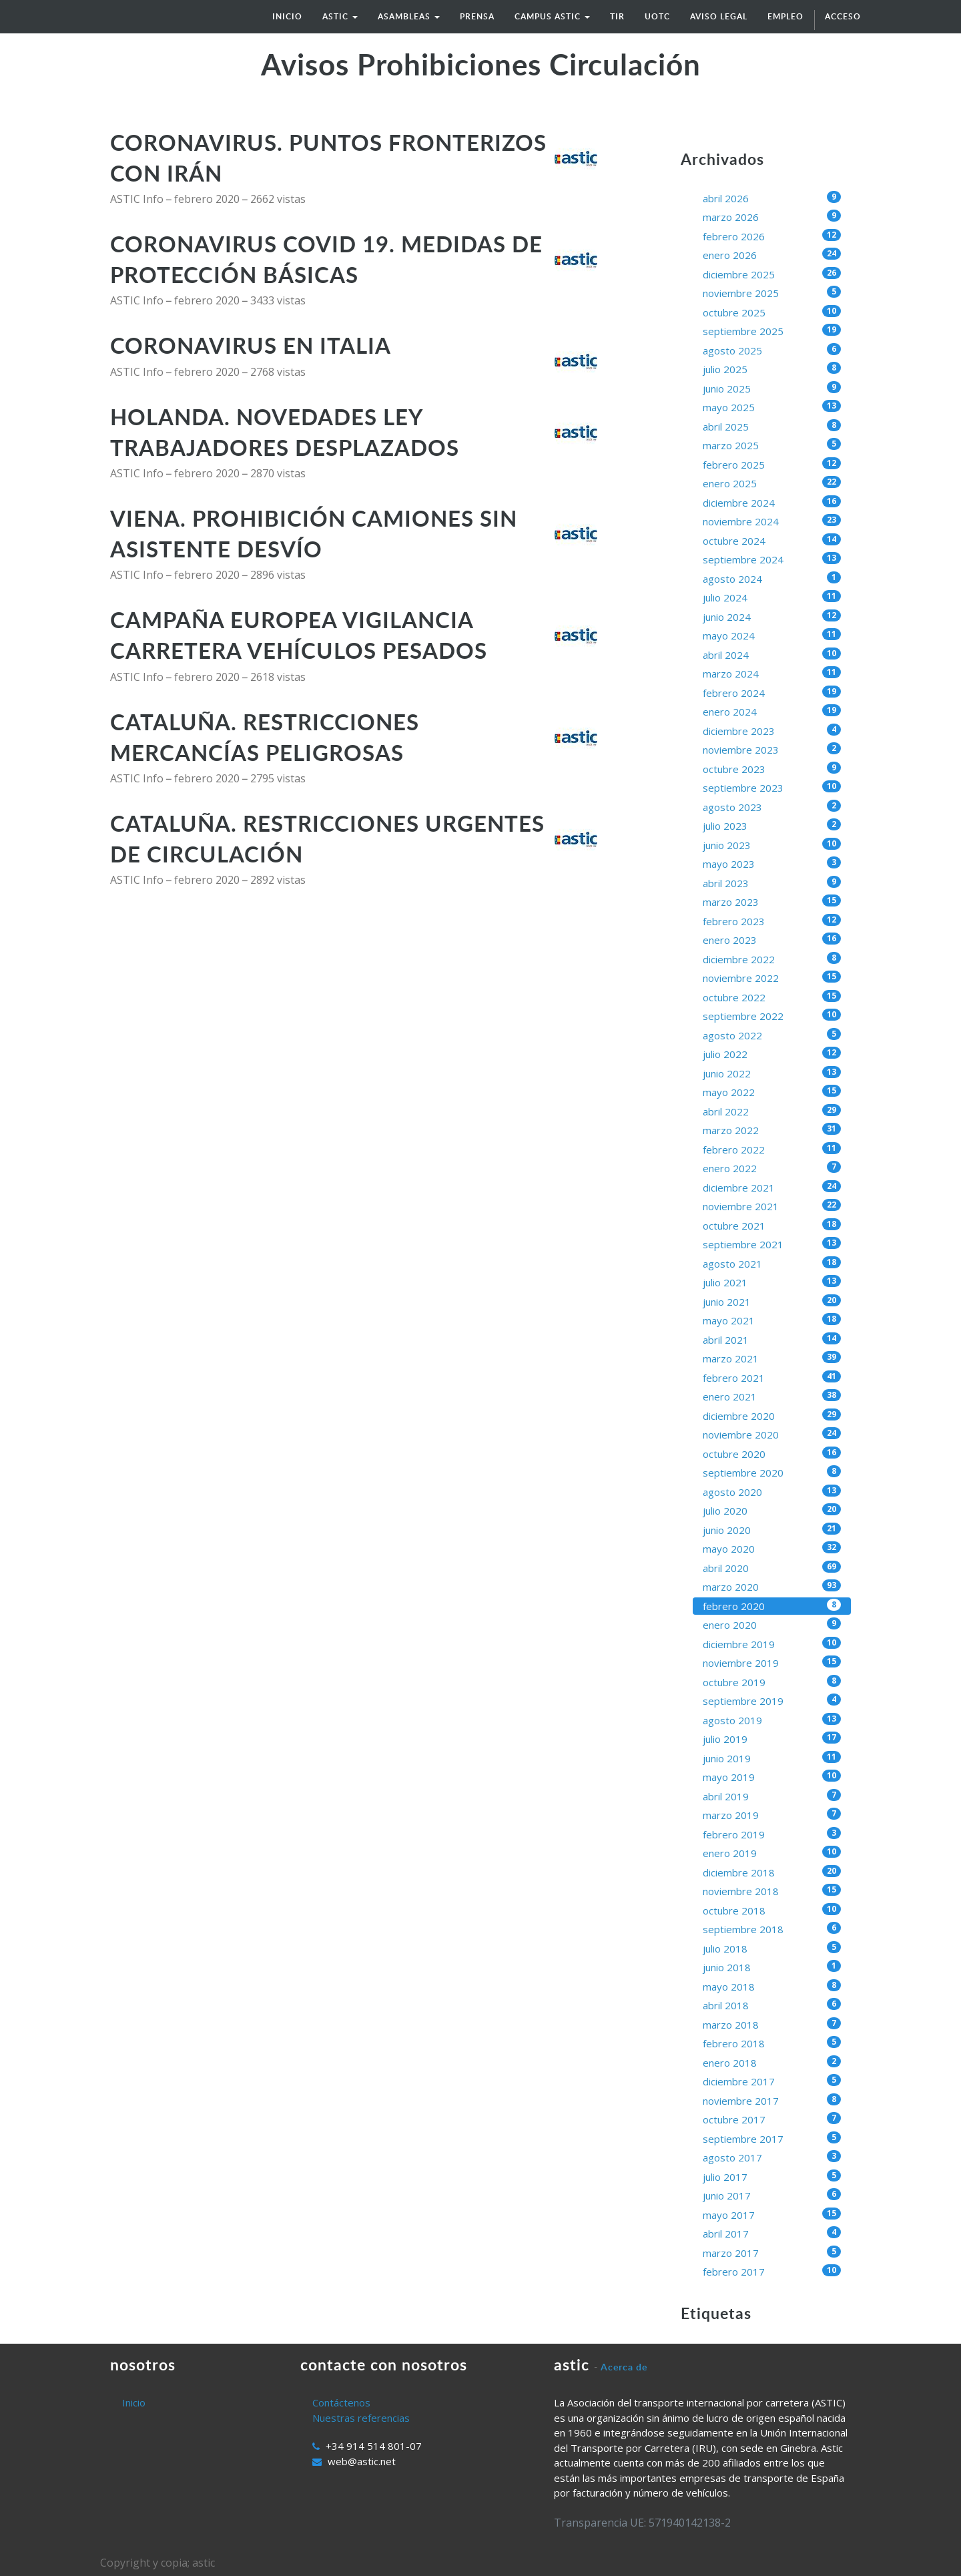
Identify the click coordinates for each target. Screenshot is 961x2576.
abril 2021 (772, 1339)
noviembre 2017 (772, 2100)
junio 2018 (772, 1967)
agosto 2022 (772, 1035)
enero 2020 (772, 1624)
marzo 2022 (772, 1130)
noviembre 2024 (772, 521)
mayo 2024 (772, 635)
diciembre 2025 (772, 274)
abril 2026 (772, 198)
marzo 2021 (772, 1358)
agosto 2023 (772, 807)
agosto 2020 (772, 1492)
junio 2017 (772, 2195)
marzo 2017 (772, 2253)
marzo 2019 (772, 1815)
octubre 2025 (772, 312)
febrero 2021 (772, 1377)
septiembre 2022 (772, 1016)
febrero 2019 (772, 1834)
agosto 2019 (772, 1720)
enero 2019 (772, 1853)
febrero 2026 (772, 236)
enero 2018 (772, 2062)
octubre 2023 (772, 769)
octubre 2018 (772, 1910)
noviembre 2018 (772, 1891)
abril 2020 (772, 1568)
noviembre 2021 (772, 1206)
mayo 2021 (772, 1320)
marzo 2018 (772, 2024)
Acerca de (624, 2366)
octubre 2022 (772, 997)
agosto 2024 (772, 578)
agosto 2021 (772, 1263)
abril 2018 (772, 2005)
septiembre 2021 (772, 1244)
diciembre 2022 (772, 959)
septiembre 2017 (772, 2138)
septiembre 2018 (772, 1929)
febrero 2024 (772, 693)
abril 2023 (772, 883)
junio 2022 (772, 1073)
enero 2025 (772, 483)
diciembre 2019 (772, 1644)
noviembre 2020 (772, 1434)
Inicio (133, 2402)
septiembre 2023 (772, 787)
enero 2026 (772, 255)
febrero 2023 (772, 921)
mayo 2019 (772, 1777)
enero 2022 (772, 1168)
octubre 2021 (772, 1225)
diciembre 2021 (772, 1187)
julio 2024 (772, 597)
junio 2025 (772, 388)
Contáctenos (341, 2402)
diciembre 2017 (772, 2081)
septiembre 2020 (772, 1472)
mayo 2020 (772, 1548)
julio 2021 (772, 1282)
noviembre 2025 (772, 293)
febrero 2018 (772, 2043)
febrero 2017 (772, 2271)
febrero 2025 (772, 464)
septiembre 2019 (772, 1701)
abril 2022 (772, 1111)
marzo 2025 (772, 445)
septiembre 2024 (772, 559)
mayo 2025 (772, 407)
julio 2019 (772, 1739)
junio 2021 (772, 1301)
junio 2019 (772, 1758)
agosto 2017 (772, 2157)
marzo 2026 (772, 217)
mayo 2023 (772, 863)
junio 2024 (772, 616)
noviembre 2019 (772, 1662)
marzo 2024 (772, 673)
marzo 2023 (772, 901)
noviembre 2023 (772, 749)
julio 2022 (772, 1054)
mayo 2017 (772, 2215)
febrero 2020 (772, 1606)
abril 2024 (772, 655)
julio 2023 (772, 825)
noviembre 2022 (772, 978)
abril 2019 (772, 1796)
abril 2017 (772, 2233)
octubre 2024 (772, 540)
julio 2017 (772, 2176)
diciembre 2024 (772, 502)
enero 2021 (772, 1396)
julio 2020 (772, 1510)
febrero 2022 (772, 1149)
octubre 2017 (772, 2119)
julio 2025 (772, 369)
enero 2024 (772, 711)
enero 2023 (772, 940)
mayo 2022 (772, 1092)
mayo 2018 (772, 1986)
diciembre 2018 (772, 1872)
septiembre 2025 (772, 331)
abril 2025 (772, 426)
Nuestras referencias (361, 2417)
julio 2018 (772, 1948)
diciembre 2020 (772, 1415)
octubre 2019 (772, 1682)
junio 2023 (772, 845)
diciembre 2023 (772, 731)
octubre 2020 (772, 1454)
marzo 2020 (772, 1586)
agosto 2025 (772, 350)
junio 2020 (772, 1530)
